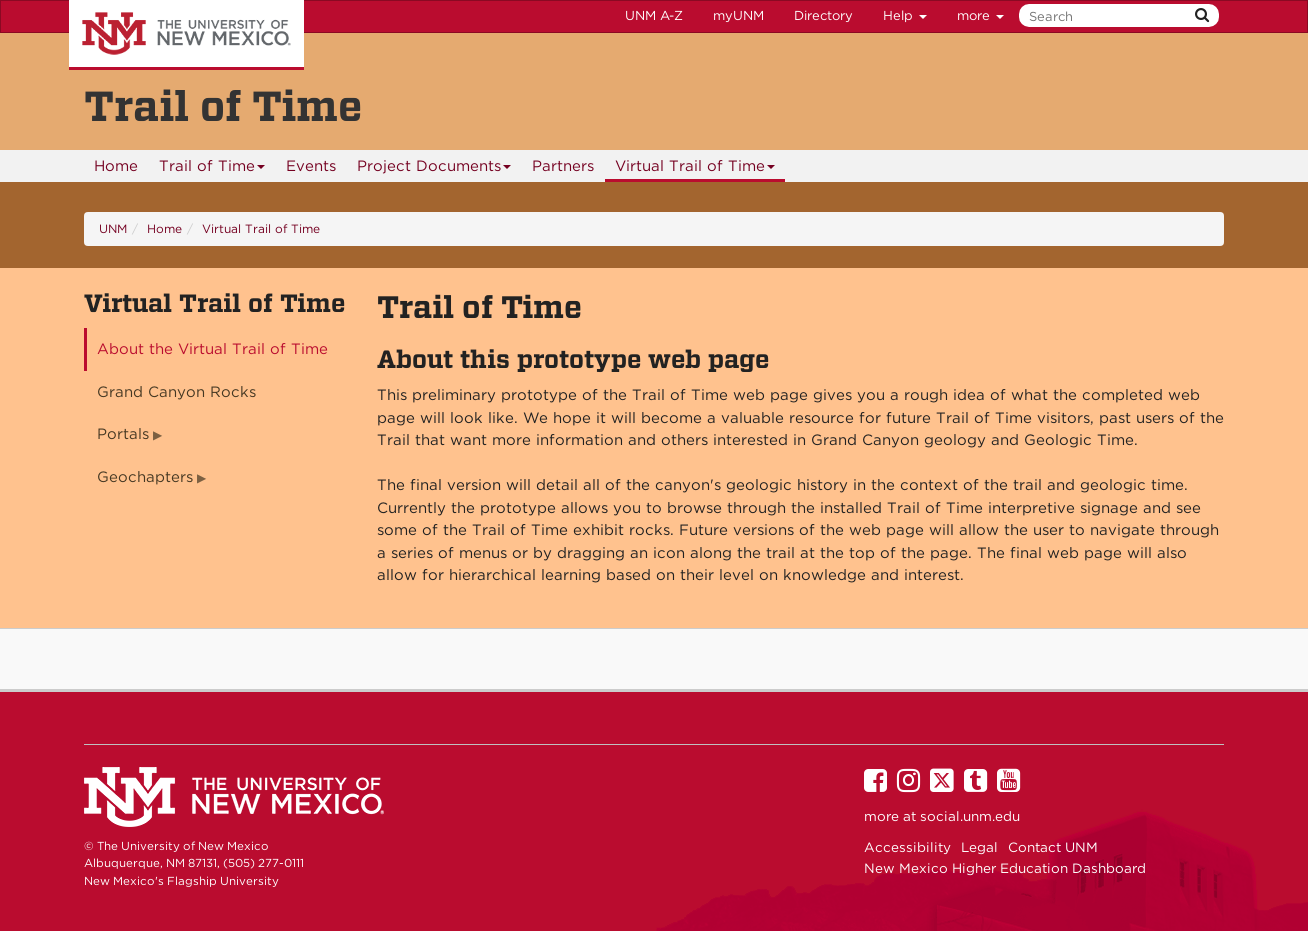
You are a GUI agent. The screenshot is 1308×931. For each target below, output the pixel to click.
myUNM (738, 15)
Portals (123, 434)
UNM (113, 228)
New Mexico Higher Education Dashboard (1005, 868)
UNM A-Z (654, 15)
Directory (823, 15)
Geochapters (145, 477)
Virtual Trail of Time (695, 169)
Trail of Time (212, 169)
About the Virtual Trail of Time (212, 349)
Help (905, 15)
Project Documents (434, 169)
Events (311, 166)
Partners (563, 166)
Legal (979, 847)
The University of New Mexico (186, 35)
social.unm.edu (970, 816)
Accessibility (907, 847)
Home (116, 166)
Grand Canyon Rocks (176, 392)
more (980, 15)
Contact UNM (1053, 847)
